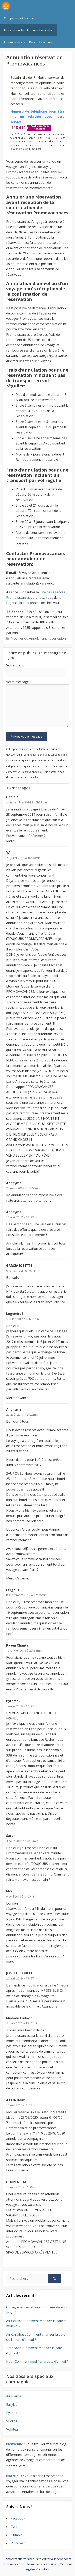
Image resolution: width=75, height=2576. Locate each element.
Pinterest (18, 2543)
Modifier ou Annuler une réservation (28, 30)
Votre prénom (16, 665)
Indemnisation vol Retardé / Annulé (28, 42)
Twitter (16, 2527)
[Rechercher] (54, 2278)
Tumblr (16, 2535)
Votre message (17, 682)
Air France (13, 2396)
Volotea (12, 2429)
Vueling (12, 2421)
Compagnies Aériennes (20, 18)
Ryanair (12, 2413)
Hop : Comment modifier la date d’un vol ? (37, 2361)
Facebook (18, 2518)
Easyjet (11, 2404)
